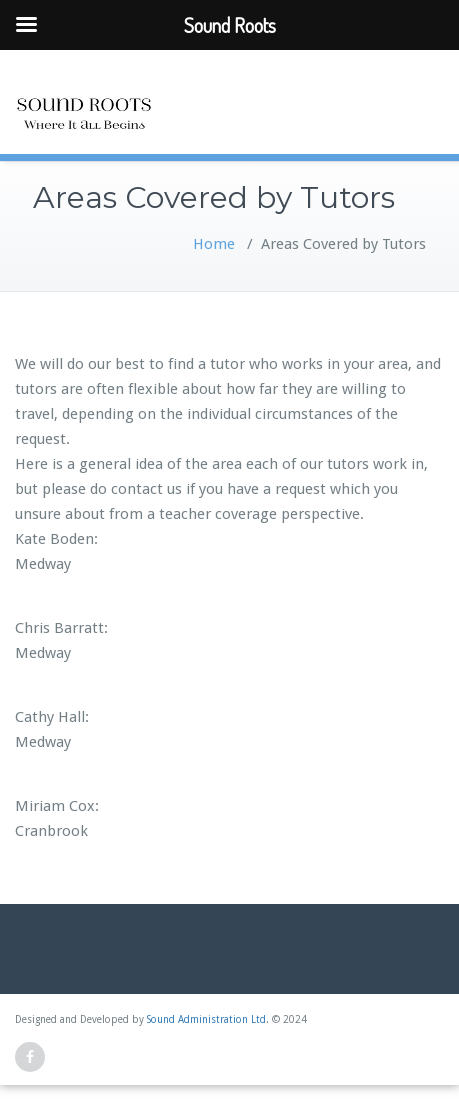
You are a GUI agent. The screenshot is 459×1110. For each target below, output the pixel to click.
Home (214, 244)
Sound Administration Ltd (206, 1019)
